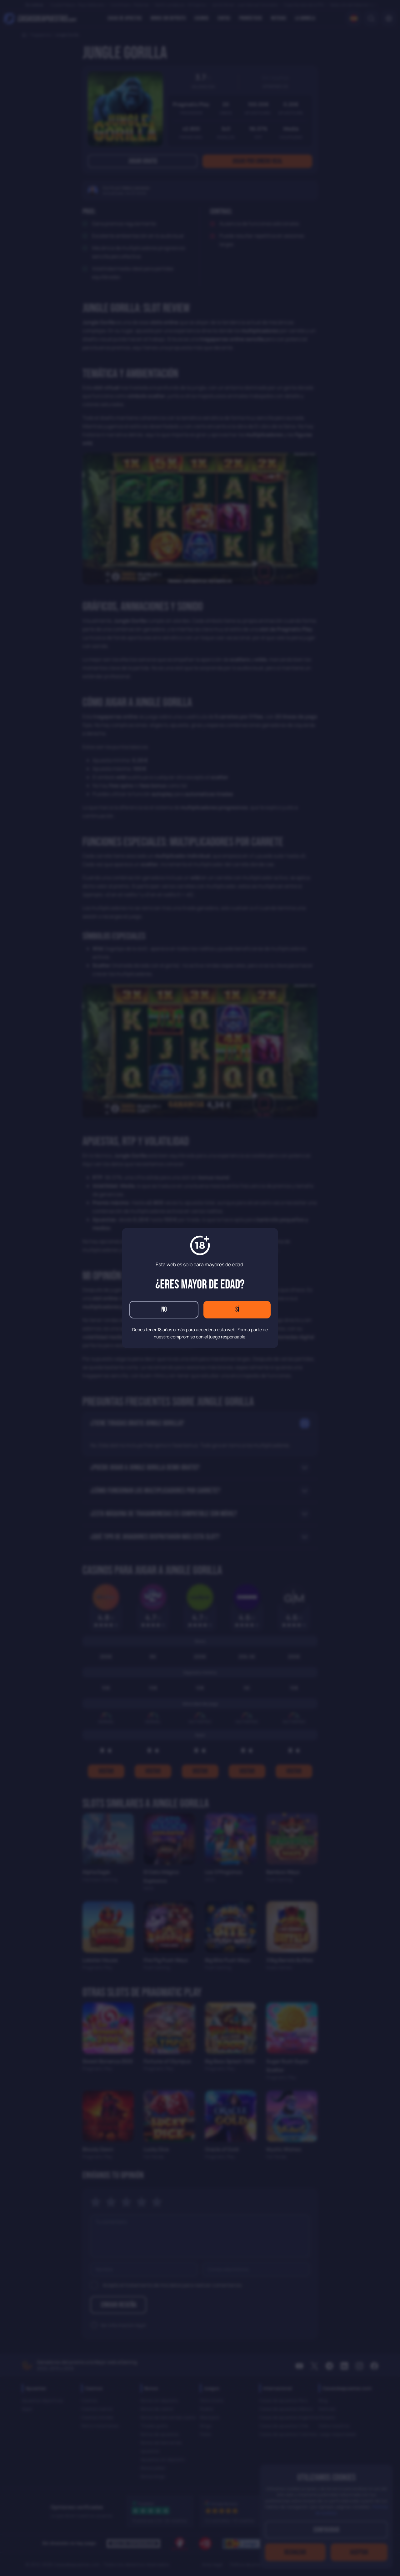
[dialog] (200, 1288)
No (164, 1309)
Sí (237, 1309)
